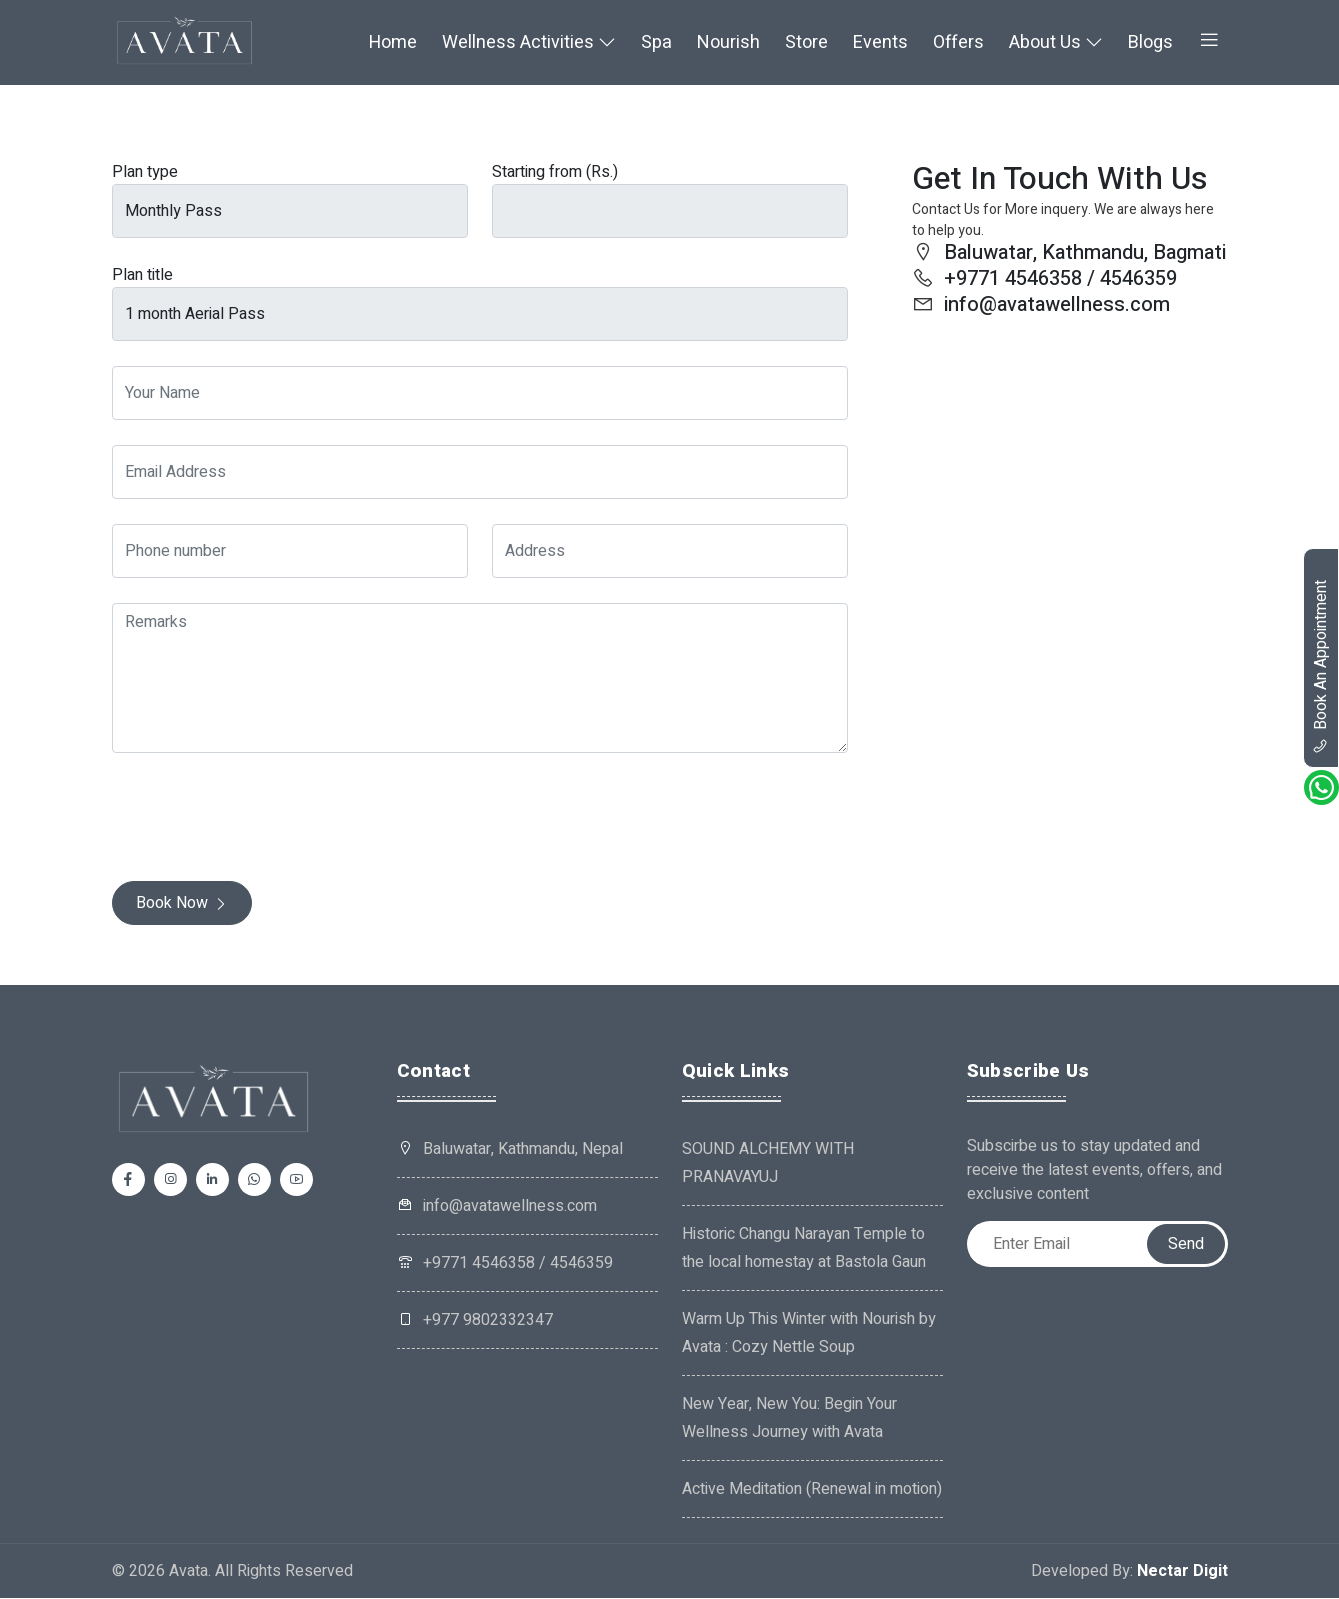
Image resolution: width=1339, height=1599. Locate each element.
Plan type (145, 174)
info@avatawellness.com (497, 1207)
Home (393, 43)
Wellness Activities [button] (529, 43)
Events (880, 43)
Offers (958, 43)
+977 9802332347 (475, 1321)
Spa (656, 43)
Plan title (142, 277)
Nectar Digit (1182, 1572)
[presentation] (264, 819)
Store (806, 43)
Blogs (1150, 43)
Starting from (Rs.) (555, 174)
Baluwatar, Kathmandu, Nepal (523, 1150)
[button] (1209, 43)
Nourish (728, 43)
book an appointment (1321, 667)
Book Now (182, 905)
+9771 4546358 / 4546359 (505, 1264)
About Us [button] (1056, 43)
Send (1186, 1245)
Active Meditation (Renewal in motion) (812, 1490)
